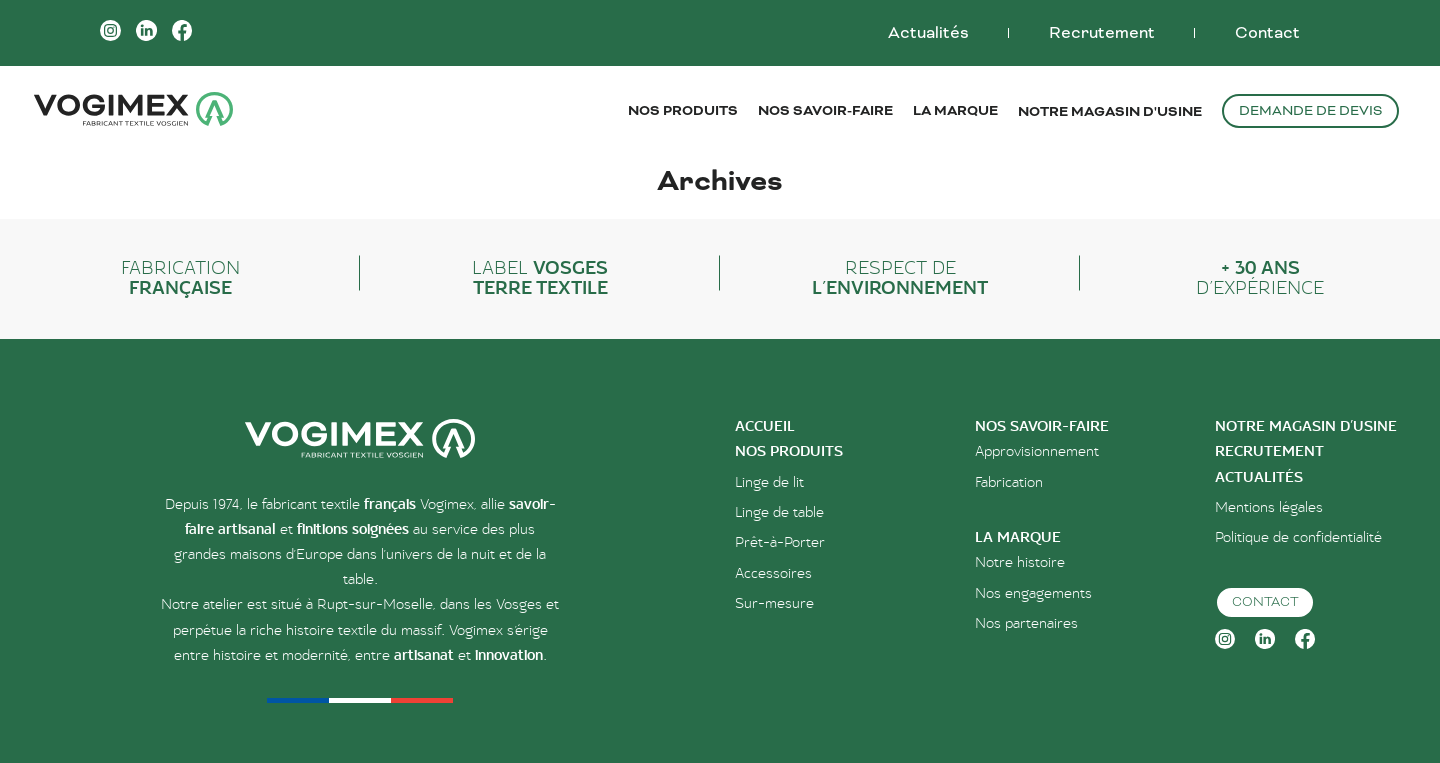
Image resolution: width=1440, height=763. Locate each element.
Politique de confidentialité (1298, 537)
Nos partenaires (1026, 623)
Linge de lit (769, 482)
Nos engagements (1033, 593)
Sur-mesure (774, 603)
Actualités (928, 32)
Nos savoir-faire (1042, 426)
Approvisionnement (1037, 451)
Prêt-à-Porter (780, 542)
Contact (1267, 32)
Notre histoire (1020, 562)
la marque (1018, 537)
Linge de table (779, 512)
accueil (765, 426)
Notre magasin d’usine (1306, 426)
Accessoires (773, 573)
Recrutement (1102, 32)
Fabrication (1009, 482)
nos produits (789, 451)
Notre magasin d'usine (1110, 111)
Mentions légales (1269, 507)
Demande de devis (1310, 110)
